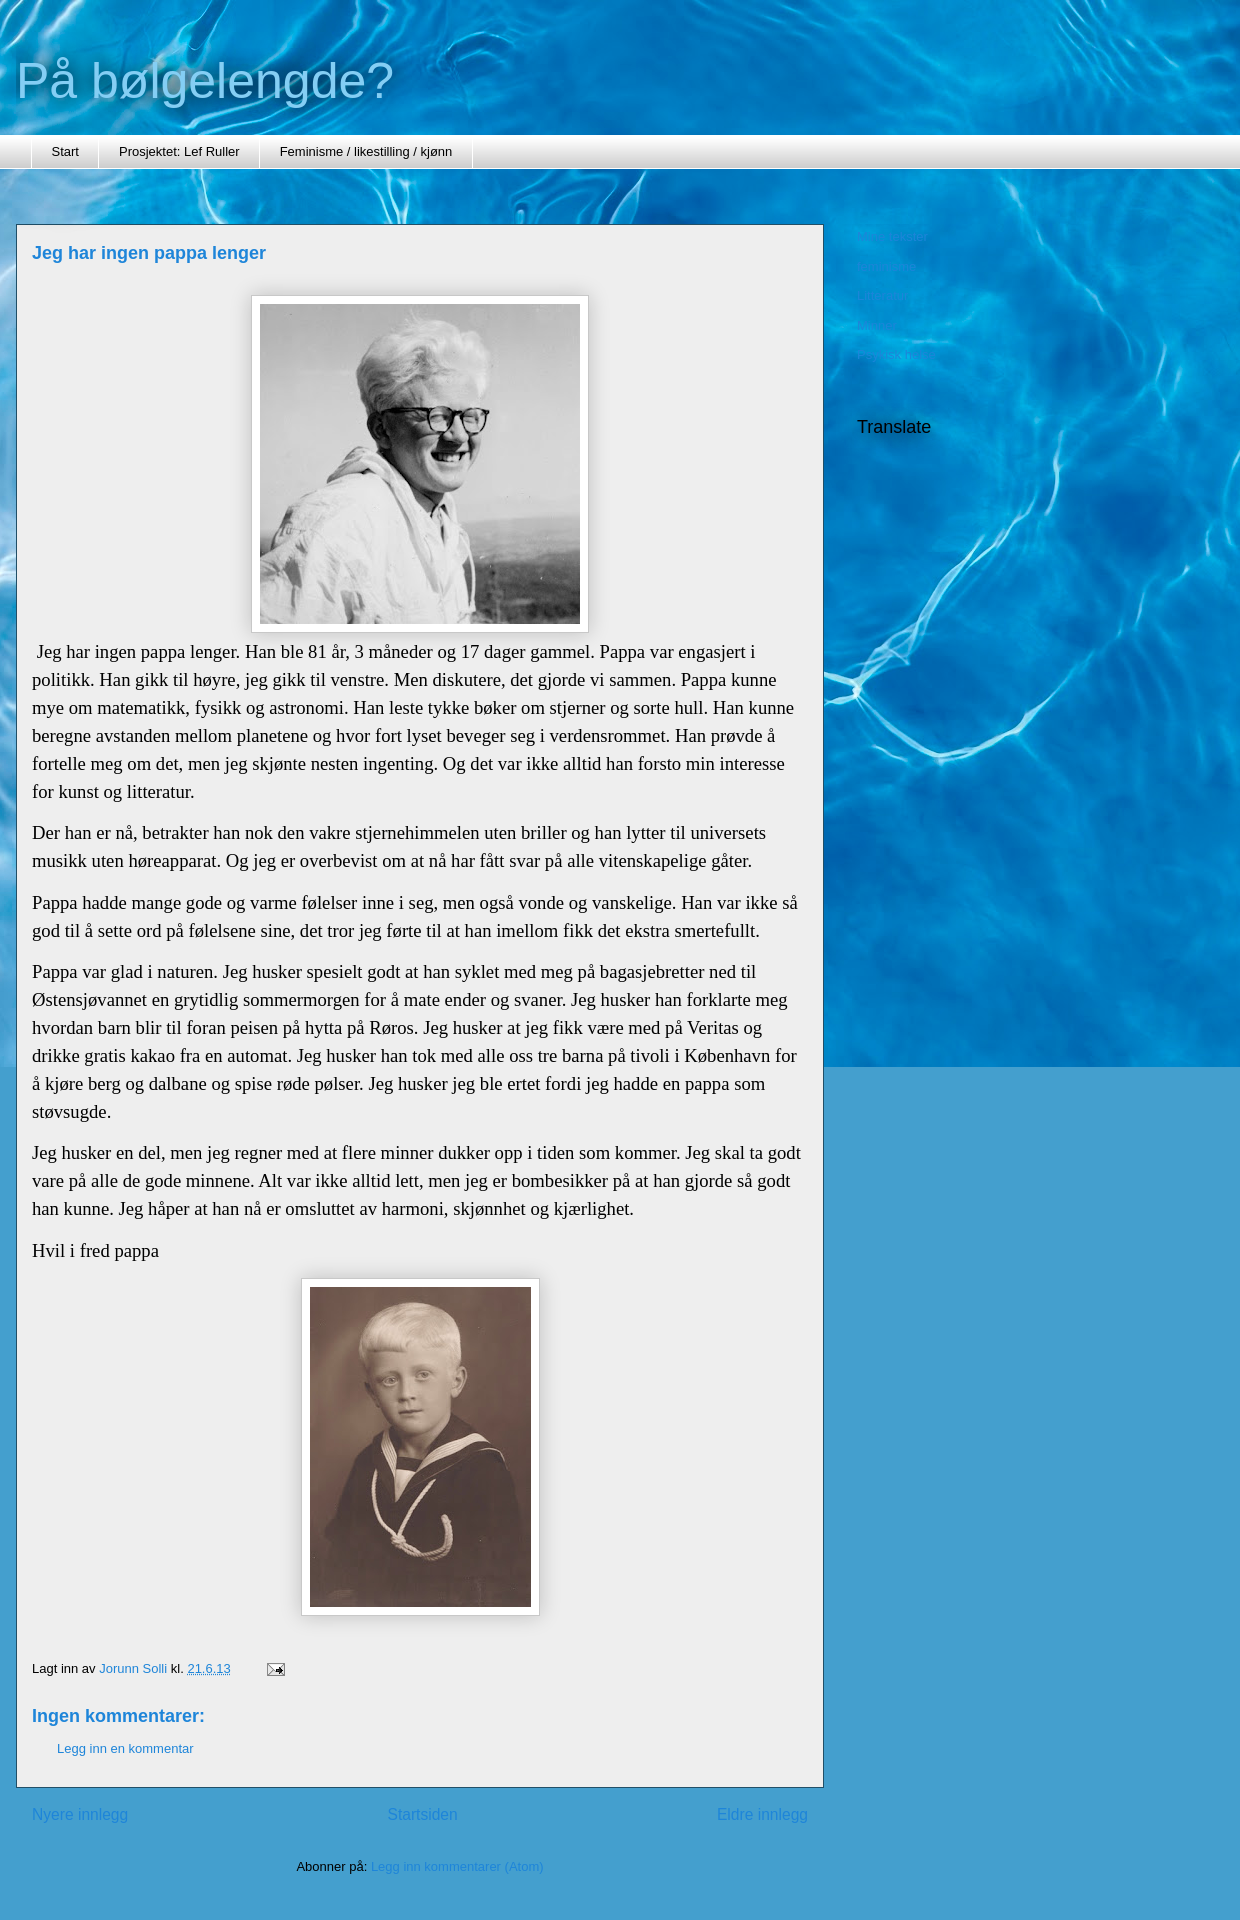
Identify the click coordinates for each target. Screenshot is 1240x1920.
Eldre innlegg (762, 1814)
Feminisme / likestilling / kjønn (366, 151)
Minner (877, 325)
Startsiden (422, 1814)
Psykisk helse (896, 354)
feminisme (886, 266)
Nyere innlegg (80, 1814)
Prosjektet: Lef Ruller (179, 151)
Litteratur (882, 295)
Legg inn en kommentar (125, 1748)
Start (65, 151)
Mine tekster (892, 236)
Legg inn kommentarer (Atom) (457, 1866)
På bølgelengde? (205, 81)
